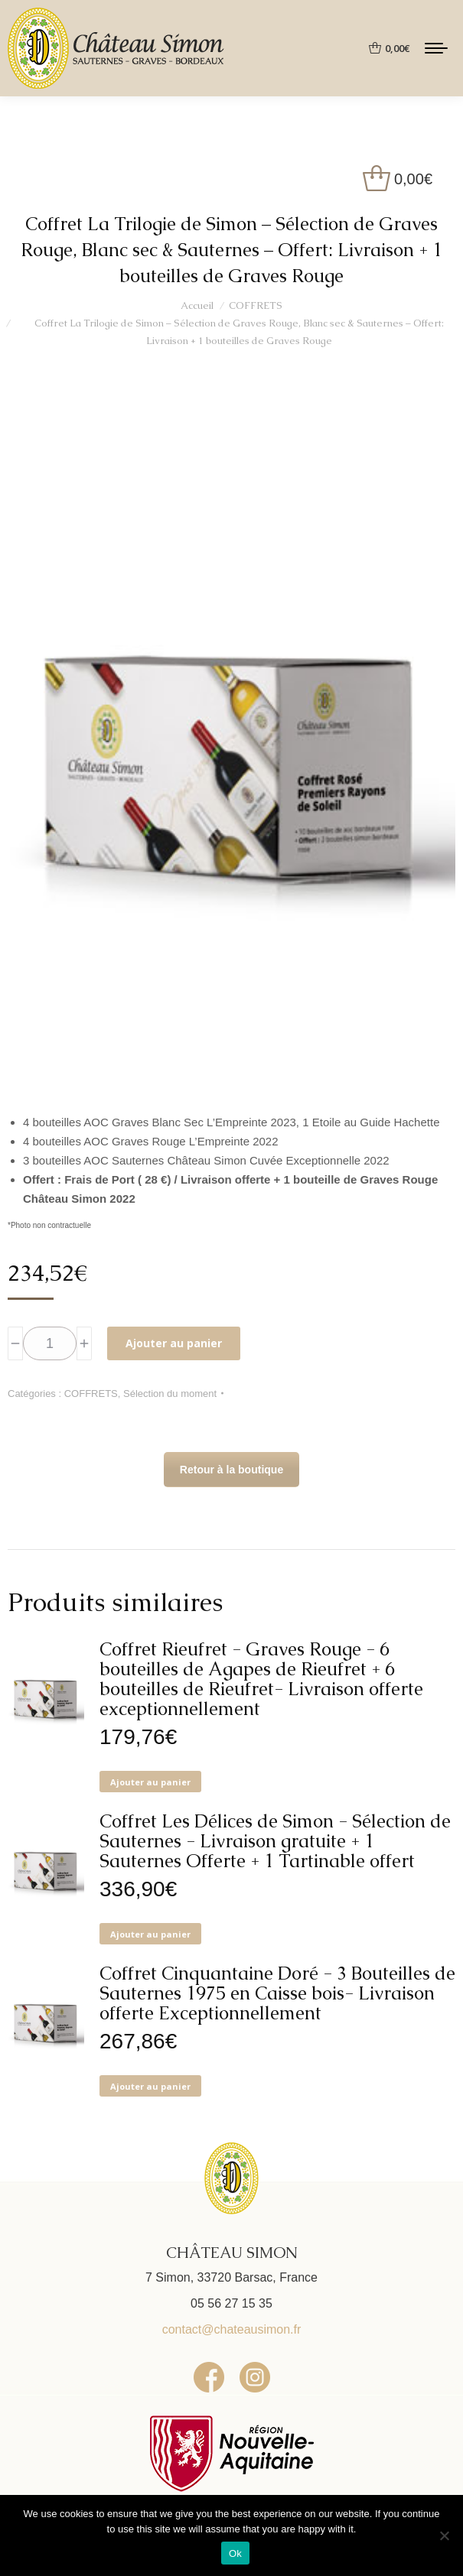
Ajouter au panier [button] (150, 1782)
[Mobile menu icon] (436, 48)
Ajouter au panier (174, 1343)
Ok (235, 2553)
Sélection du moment (170, 1393)
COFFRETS (91, 1393)
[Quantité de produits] (50, 1343)
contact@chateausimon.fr (232, 2329)
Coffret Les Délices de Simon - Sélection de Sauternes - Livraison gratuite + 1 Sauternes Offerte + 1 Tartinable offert (275, 1841)
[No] (444, 2535)
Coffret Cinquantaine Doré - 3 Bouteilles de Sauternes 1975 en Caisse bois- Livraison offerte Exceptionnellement (277, 1993)
